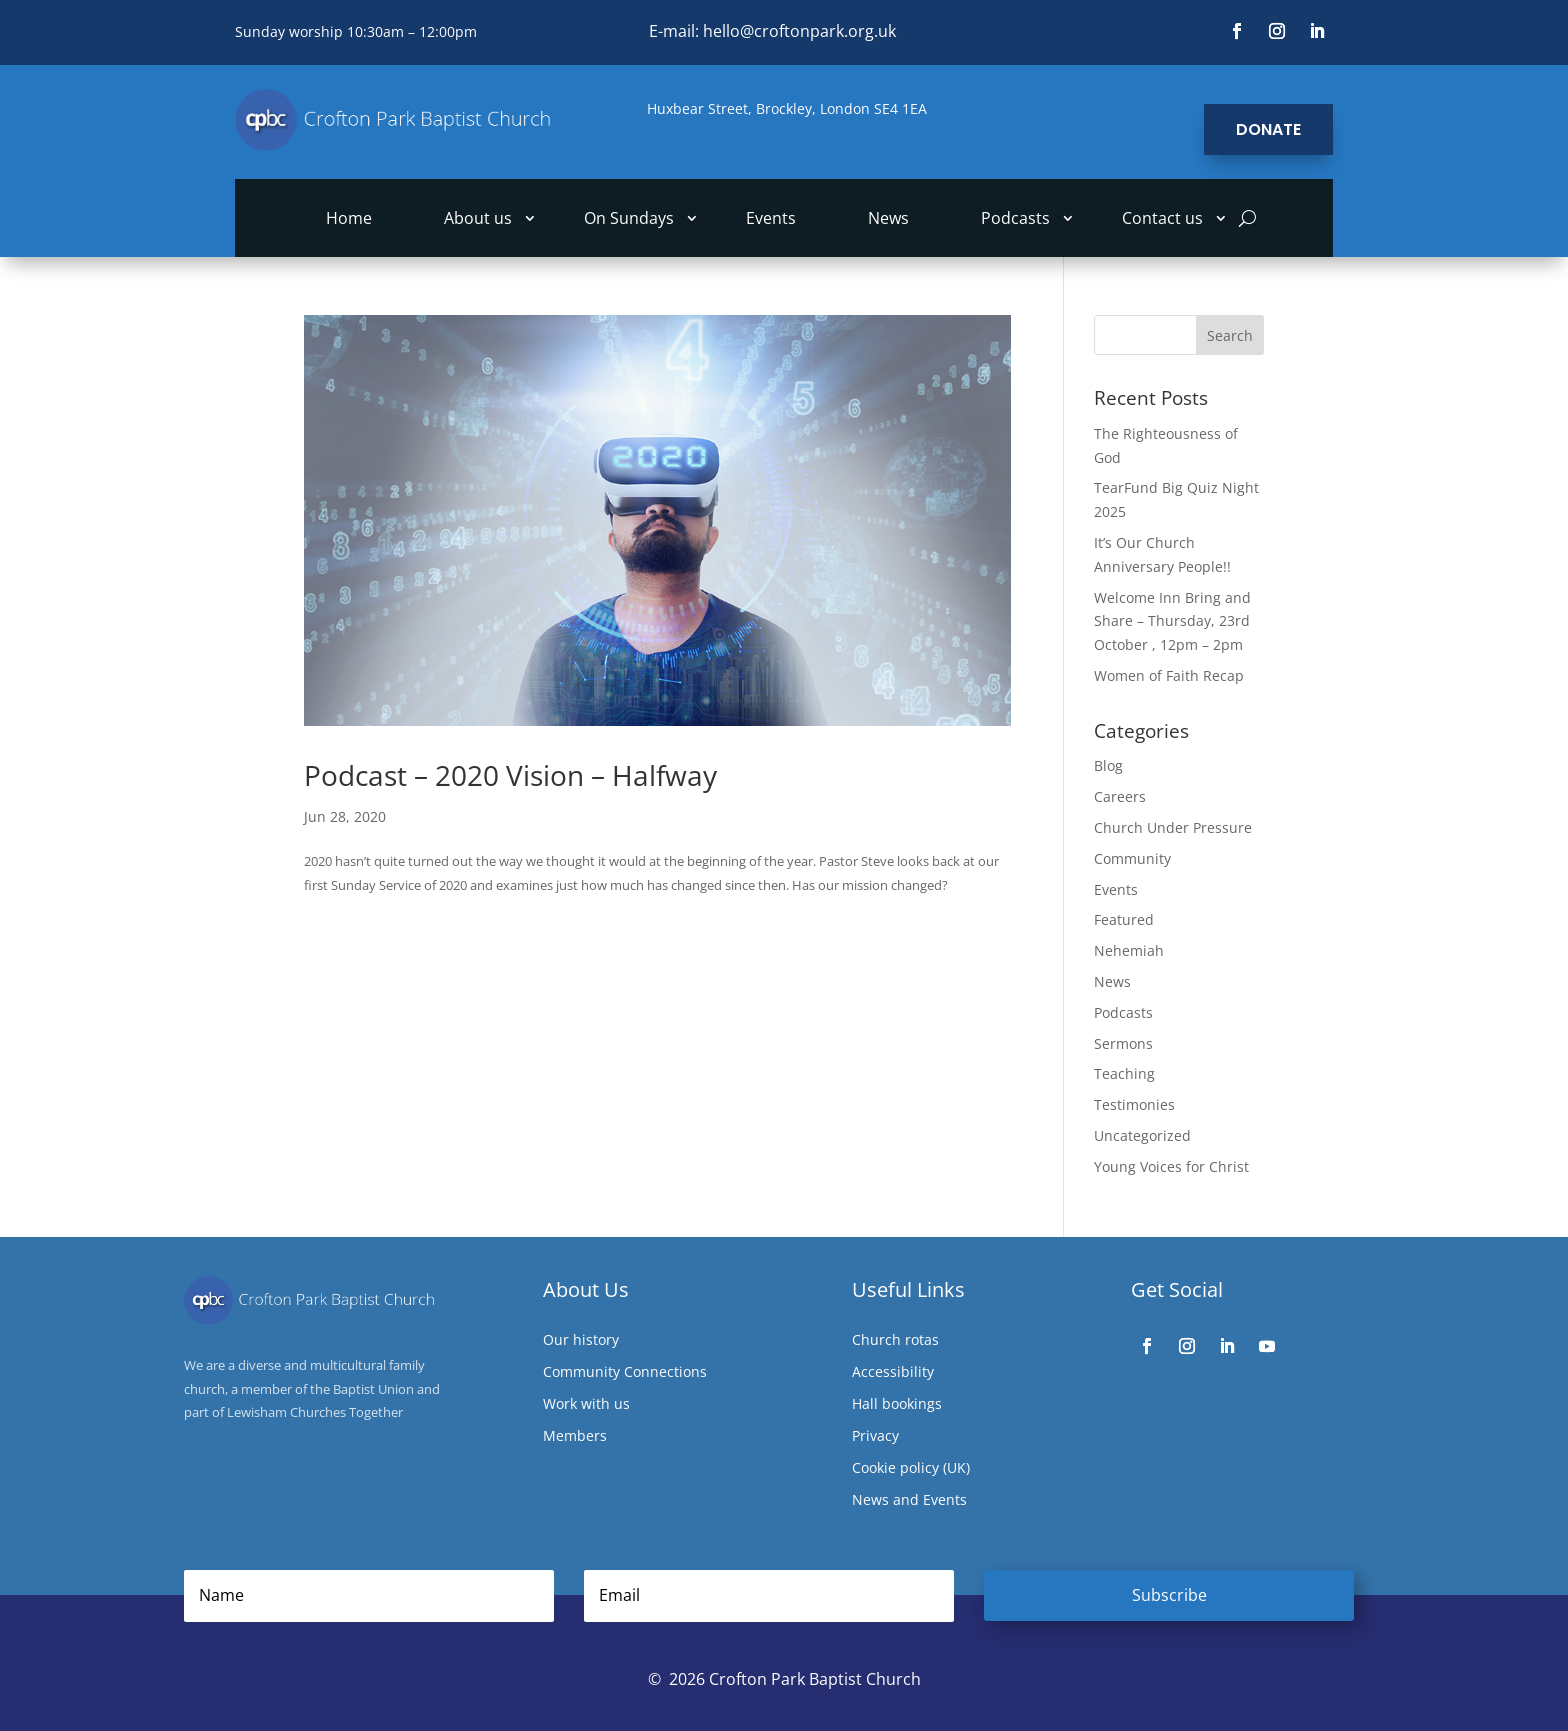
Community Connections (625, 1373)
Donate (1268, 129)
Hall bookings (897, 1405)
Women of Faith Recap (1169, 675)
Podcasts (1015, 220)
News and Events (909, 1501)
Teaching (1124, 1073)
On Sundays (629, 220)
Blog (1108, 765)
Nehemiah (1129, 950)
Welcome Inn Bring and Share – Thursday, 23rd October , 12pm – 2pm (1172, 621)
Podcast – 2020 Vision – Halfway (510, 775)
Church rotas (895, 1341)
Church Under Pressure (1173, 827)
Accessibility (893, 1373)
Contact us (1162, 220)
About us (478, 220)
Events (771, 220)
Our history (581, 1341)
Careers (1120, 796)
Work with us (586, 1405)
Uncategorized (1142, 1135)
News (888, 220)
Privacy (875, 1437)
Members (575, 1437)
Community (1132, 858)
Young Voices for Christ (1171, 1166)
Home (349, 220)
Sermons (1123, 1043)
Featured (1124, 919)
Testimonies (1134, 1104)
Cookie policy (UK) (911, 1469)
